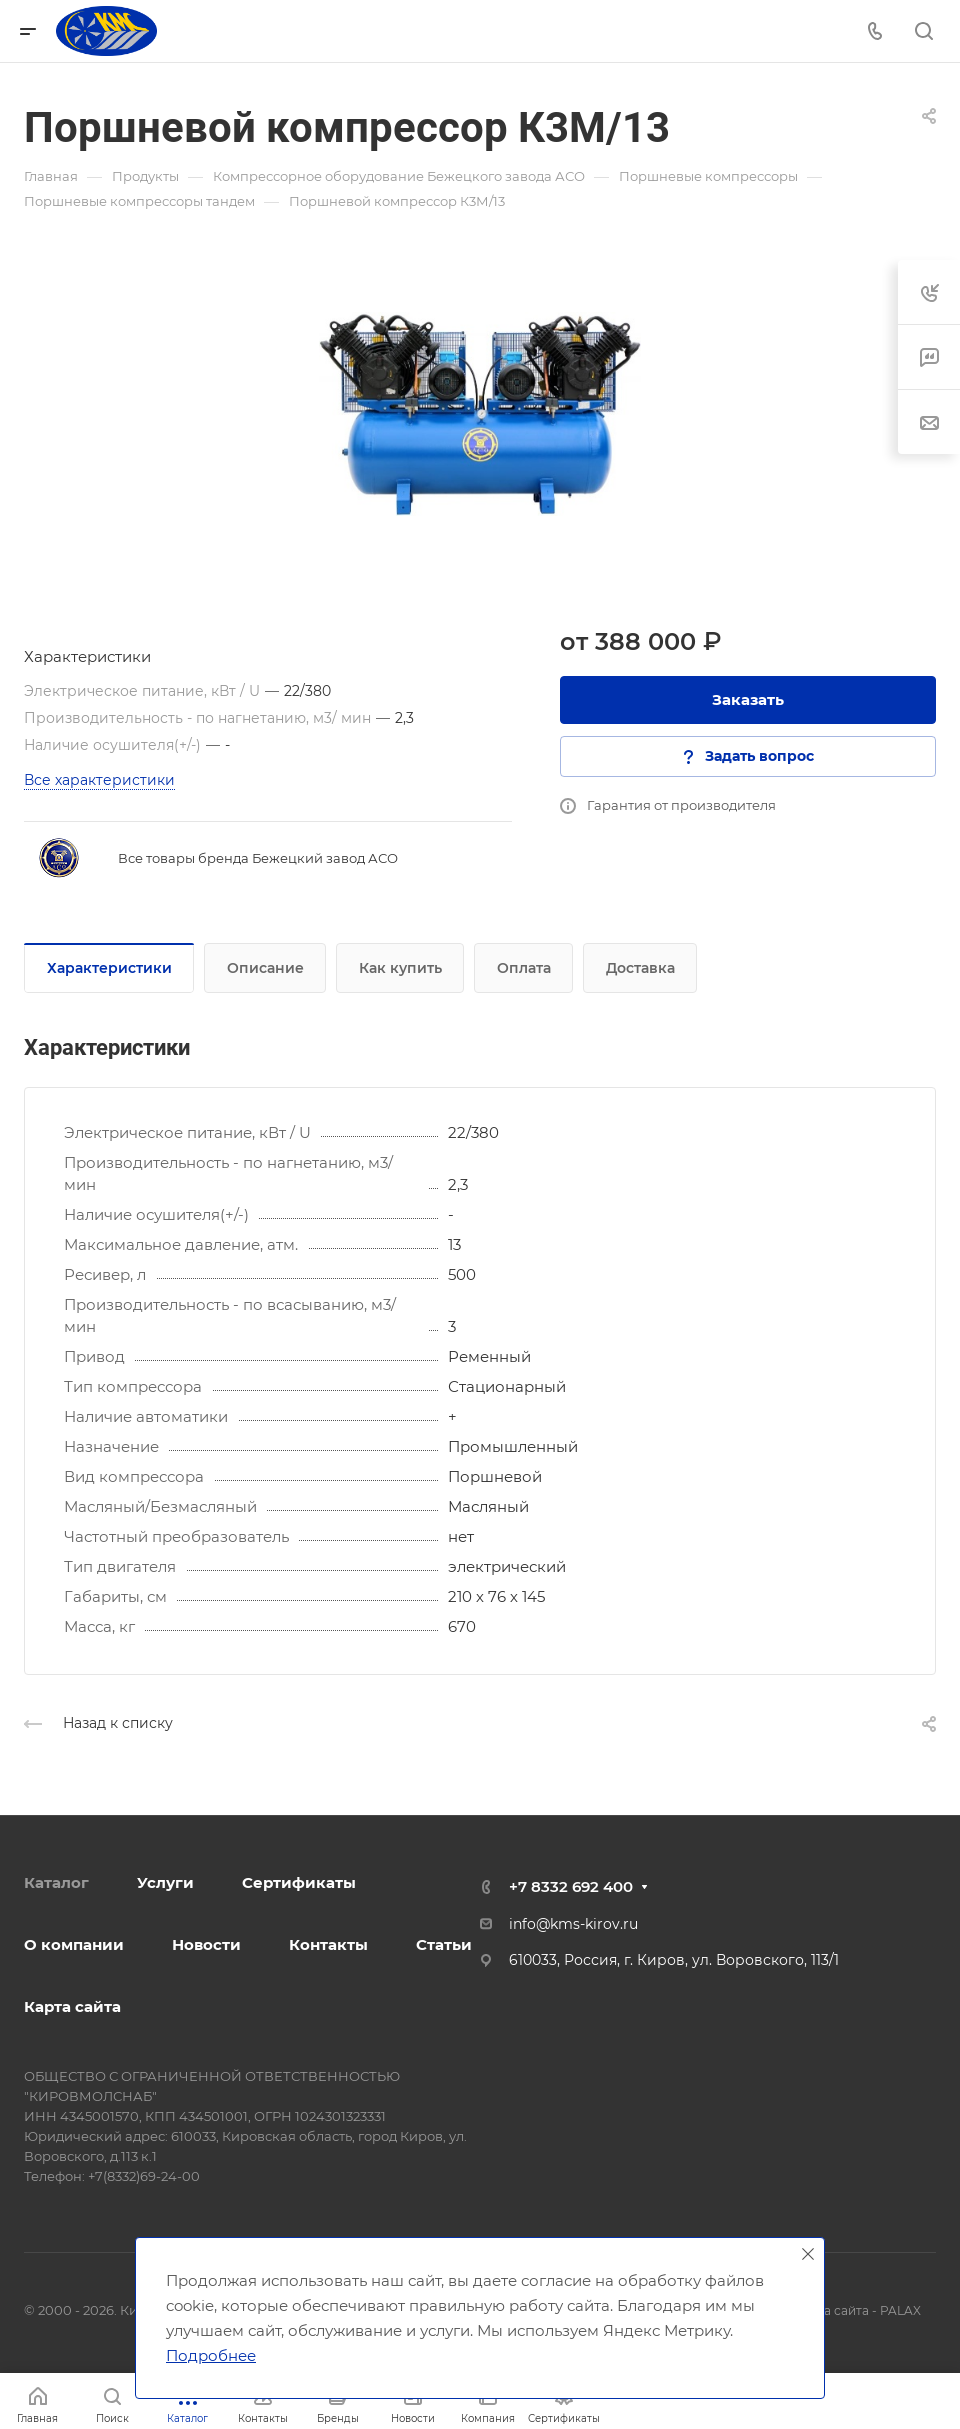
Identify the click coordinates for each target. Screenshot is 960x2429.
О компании (74, 1944)
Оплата (524, 968)
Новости (206, 1944)
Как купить (400, 968)
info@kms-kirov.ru (573, 1924)
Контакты (328, 1944)
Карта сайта (72, 2006)
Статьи (444, 1944)
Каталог (56, 1882)
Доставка (640, 968)
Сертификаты (299, 1882)
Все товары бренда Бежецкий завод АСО (258, 858)
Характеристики (109, 968)
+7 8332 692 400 (571, 1886)
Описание (265, 968)
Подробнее (211, 2355)
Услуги (165, 1882)
